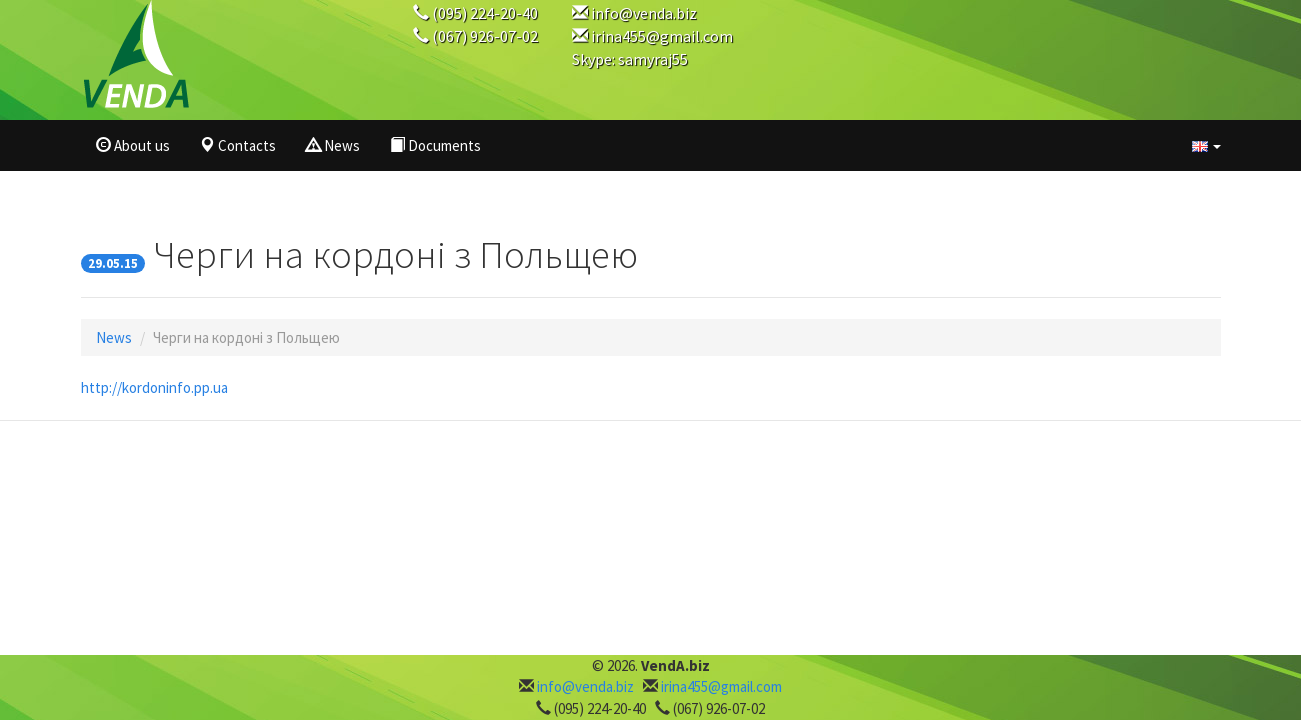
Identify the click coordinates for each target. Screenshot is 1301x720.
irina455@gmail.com (662, 36)
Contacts (238, 145)
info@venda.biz (644, 13)
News (333, 145)
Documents (435, 145)
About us (133, 145)
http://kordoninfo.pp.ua (154, 387)
